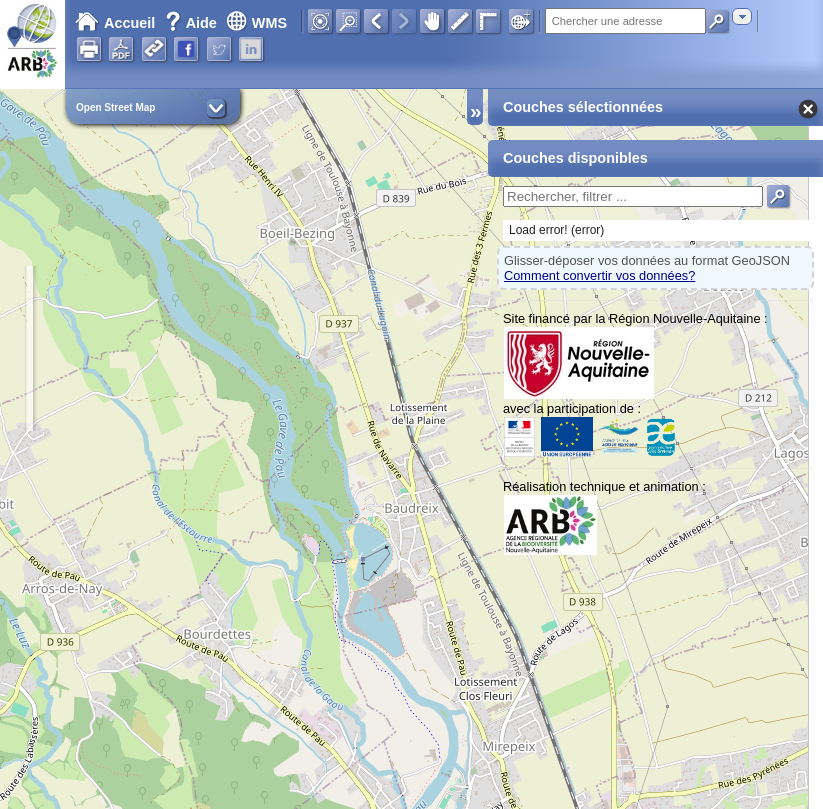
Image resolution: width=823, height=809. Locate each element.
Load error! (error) (556, 230)
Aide (193, 23)
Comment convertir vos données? (599, 275)
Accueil (115, 23)
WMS (256, 23)
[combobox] (742, 16)
